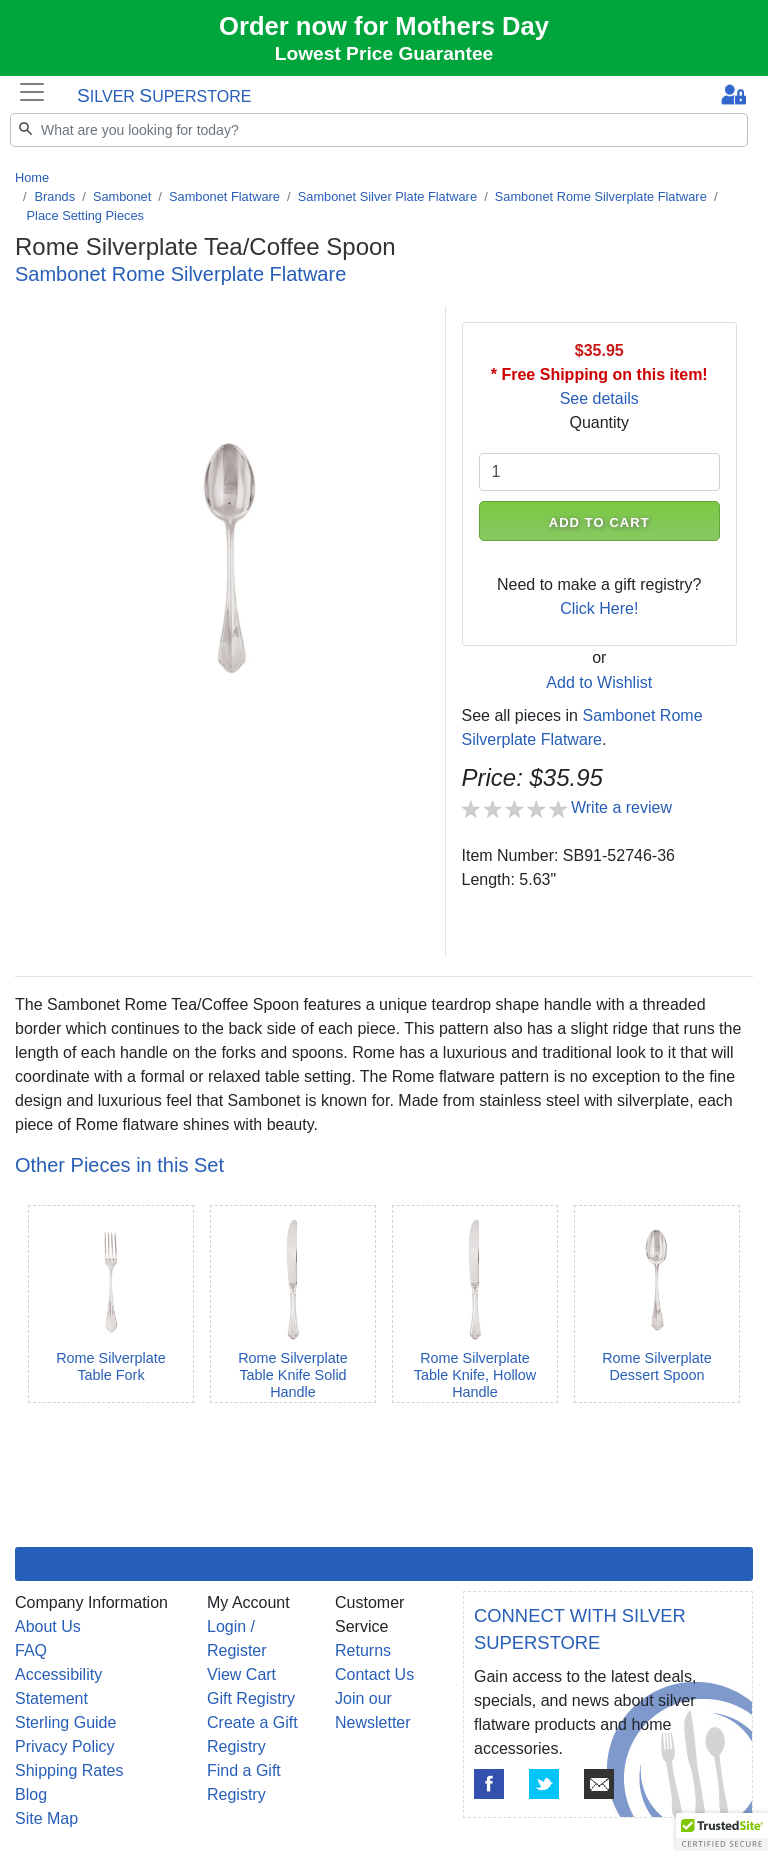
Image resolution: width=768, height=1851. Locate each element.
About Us (48, 1626)
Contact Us (374, 1674)
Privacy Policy (65, 1746)
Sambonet (122, 196)
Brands (55, 196)
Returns (363, 1650)
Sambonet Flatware (224, 196)
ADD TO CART (599, 522)
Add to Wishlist (599, 682)
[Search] (379, 130)
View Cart (241, 1674)
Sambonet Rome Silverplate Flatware (601, 196)
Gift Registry (251, 1698)
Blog (31, 1794)
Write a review (621, 807)
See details (599, 398)
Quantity (599, 422)
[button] (722, 1832)
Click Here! (599, 608)
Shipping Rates (69, 1770)
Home (32, 177)
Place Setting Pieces (85, 215)
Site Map (46, 1818)
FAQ (31, 1650)
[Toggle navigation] (32, 92)
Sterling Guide (65, 1722)
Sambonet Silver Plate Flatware (387, 196)
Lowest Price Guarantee (384, 53)
